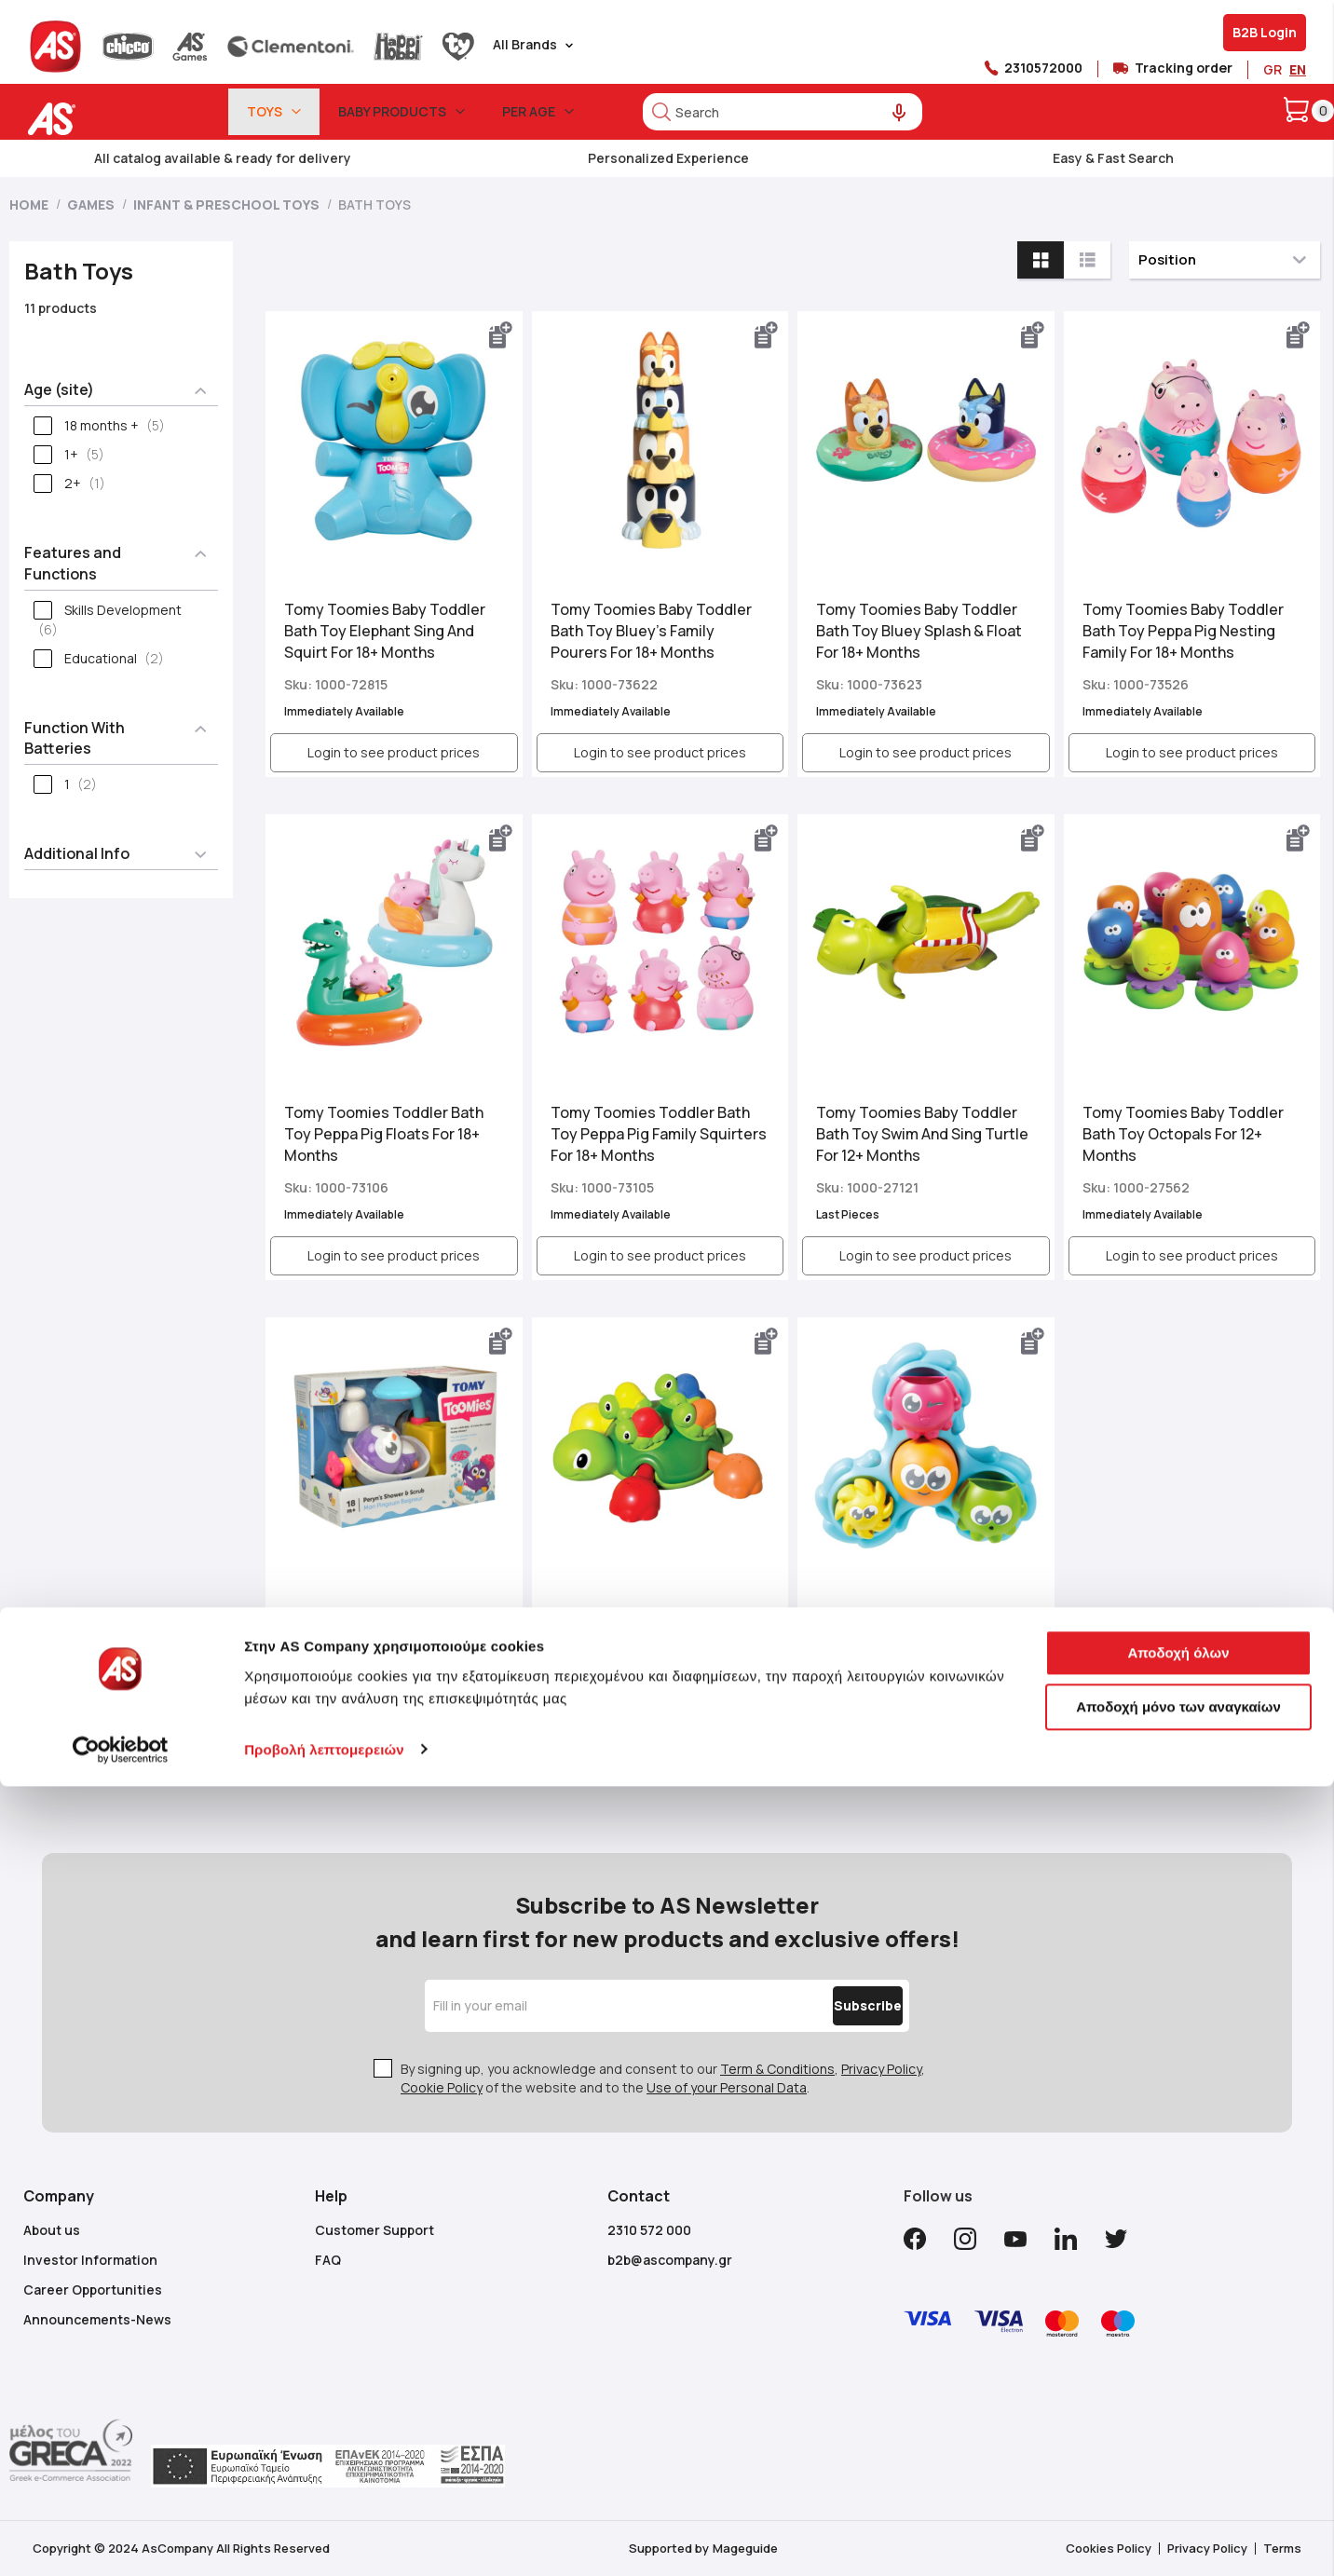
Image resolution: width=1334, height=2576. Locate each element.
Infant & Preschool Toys (227, 204)
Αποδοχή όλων (1178, 2443)
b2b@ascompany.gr (669, 2260)
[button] (501, 335)
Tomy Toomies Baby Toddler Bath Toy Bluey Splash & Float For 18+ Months (919, 630)
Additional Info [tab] (76, 853)
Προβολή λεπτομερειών (324, 2539)
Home (30, 204)
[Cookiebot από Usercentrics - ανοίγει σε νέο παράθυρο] (120, 2540)
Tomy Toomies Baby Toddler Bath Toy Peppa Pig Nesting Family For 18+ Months (1183, 630)
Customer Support (374, 2230)
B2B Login (1264, 32)
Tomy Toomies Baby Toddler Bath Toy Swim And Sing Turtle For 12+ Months (922, 1133)
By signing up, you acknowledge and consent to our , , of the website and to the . (663, 2078)
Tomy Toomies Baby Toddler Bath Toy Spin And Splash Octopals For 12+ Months (916, 1637)
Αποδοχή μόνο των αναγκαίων (1178, 2496)
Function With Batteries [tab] (74, 738)
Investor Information (90, 2260)
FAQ (328, 2260)
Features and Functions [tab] (72, 563)
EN (1297, 69)
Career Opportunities (92, 2289)
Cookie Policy (442, 2087)
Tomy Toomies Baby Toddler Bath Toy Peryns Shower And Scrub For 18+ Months (384, 1637)
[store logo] (109, 118)
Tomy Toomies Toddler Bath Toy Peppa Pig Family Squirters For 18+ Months (659, 1133)
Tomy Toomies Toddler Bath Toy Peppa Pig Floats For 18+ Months (383, 1133)
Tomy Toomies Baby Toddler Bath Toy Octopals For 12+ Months (1183, 1133)
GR (1272, 69)
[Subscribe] (828, 2005)
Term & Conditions (777, 2069)
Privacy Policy (881, 2069)
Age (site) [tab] (59, 389)
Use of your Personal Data (727, 2087)
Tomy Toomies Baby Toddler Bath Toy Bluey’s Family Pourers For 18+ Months (651, 630)
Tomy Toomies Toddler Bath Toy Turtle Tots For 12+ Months (659, 1628)
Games (92, 204)
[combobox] (782, 111)
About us (51, 2230)
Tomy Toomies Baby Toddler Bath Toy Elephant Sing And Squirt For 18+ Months (384, 630)
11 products (60, 308)
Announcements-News (97, 2319)
